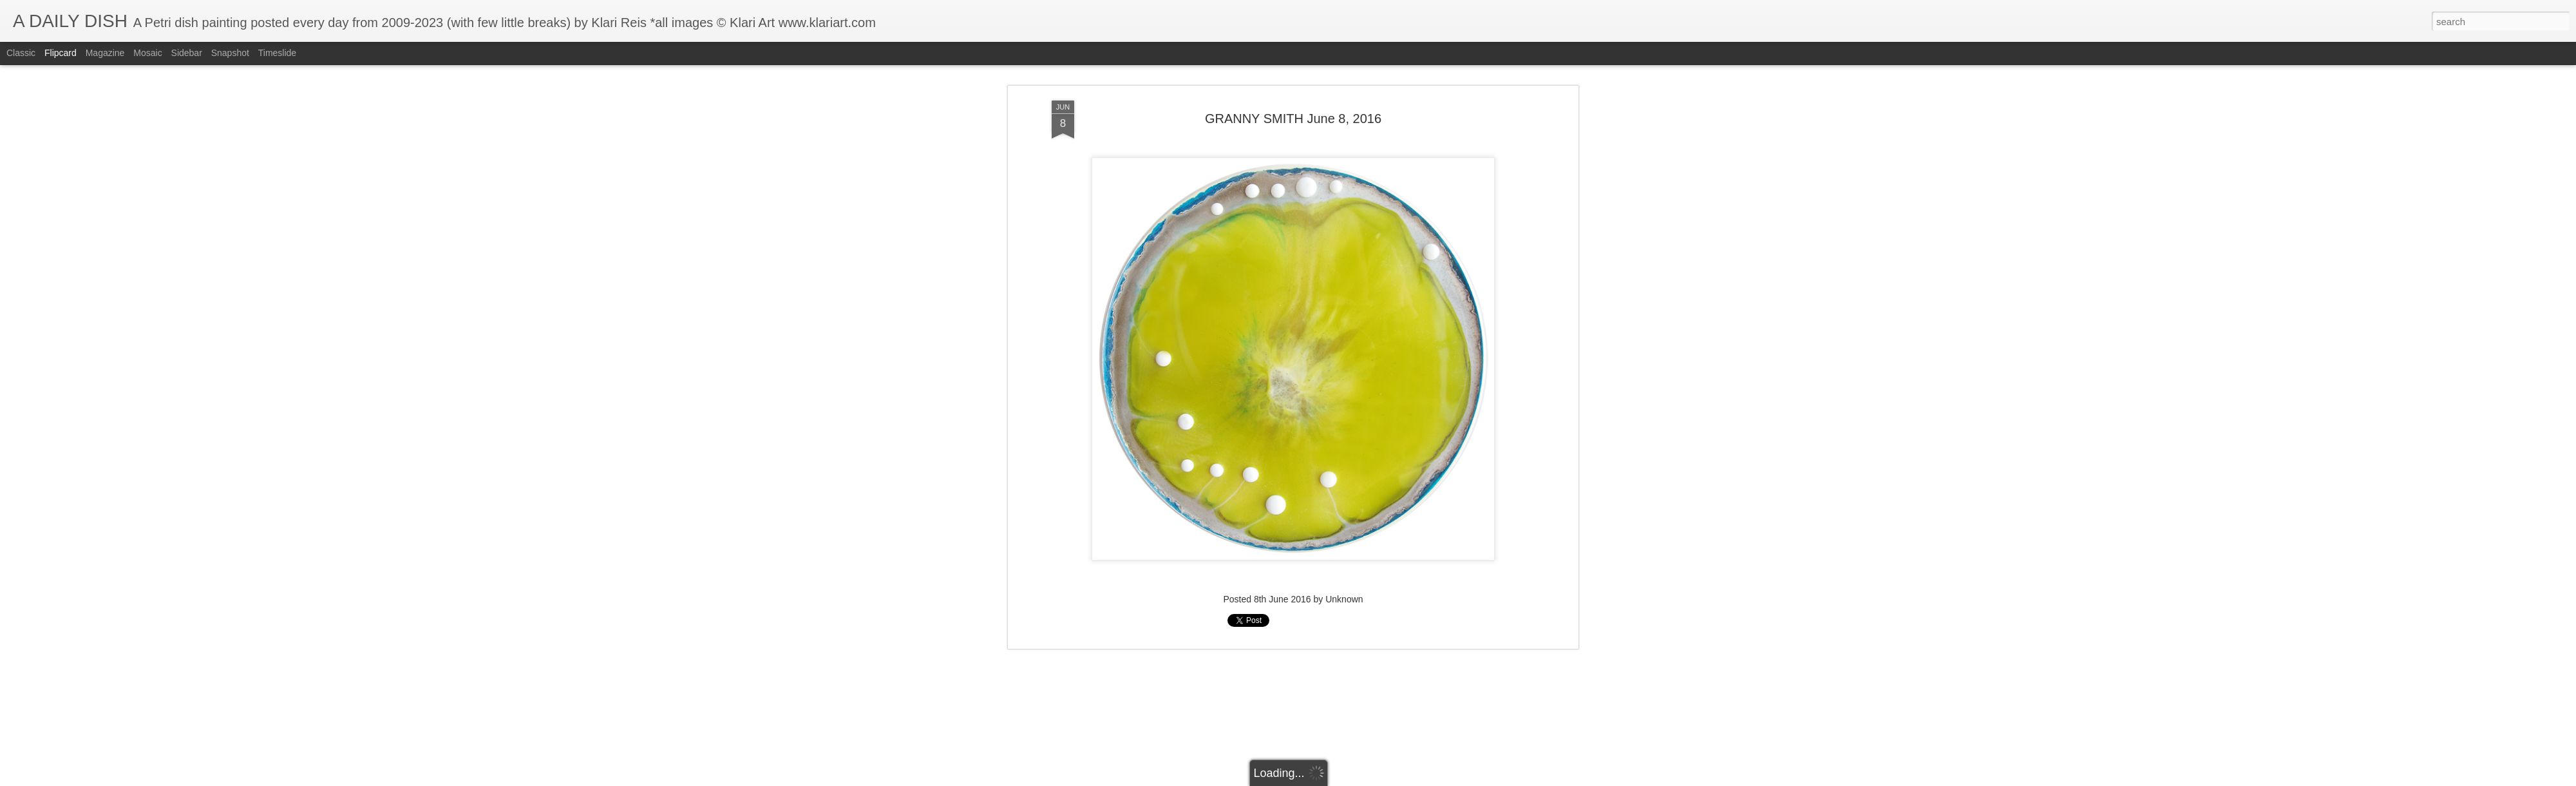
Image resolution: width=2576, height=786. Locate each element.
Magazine (105, 53)
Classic (20, 53)
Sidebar (186, 53)
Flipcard (60, 53)
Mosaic (147, 53)
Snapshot (230, 53)
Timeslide (277, 53)
